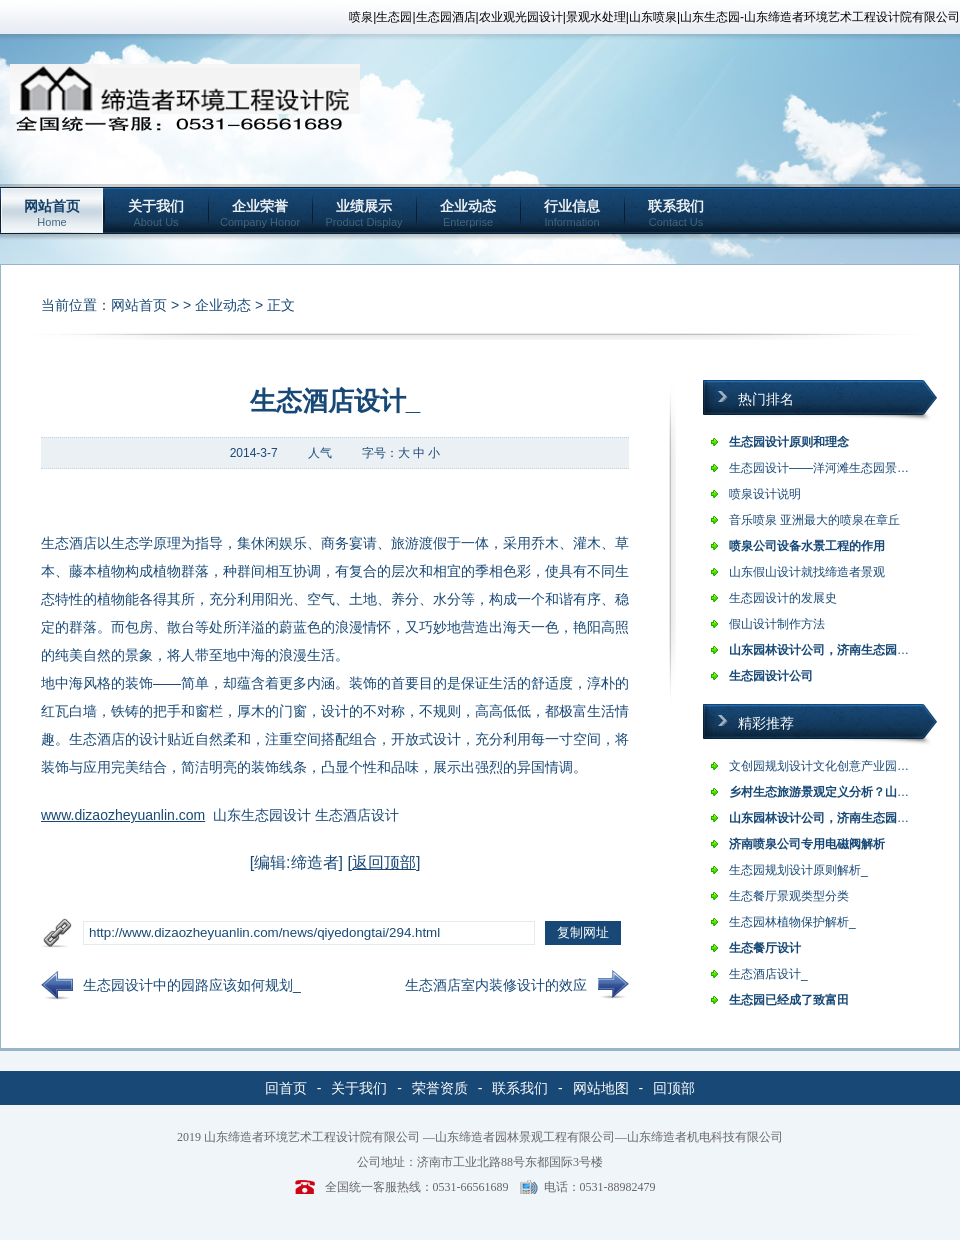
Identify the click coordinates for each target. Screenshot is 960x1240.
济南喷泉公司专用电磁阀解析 (807, 844)
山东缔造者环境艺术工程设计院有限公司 (312, 1137)
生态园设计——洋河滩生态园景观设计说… (843, 468)
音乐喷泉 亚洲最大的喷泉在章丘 (814, 520)
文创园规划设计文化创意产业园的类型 (831, 766)
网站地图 (601, 1088)
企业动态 (468, 213)
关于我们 (156, 213)
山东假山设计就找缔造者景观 (807, 572)
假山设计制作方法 (777, 624)
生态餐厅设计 (765, 948)
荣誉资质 (440, 1088)
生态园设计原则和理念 (789, 442)
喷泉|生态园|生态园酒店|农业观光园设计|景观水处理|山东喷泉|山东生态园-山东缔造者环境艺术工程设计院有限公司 (654, 17)
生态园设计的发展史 (783, 598)
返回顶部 (384, 862)
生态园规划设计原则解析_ (798, 870)
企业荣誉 (260, 213)
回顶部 (674, 1088)
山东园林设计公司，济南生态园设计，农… (843, 650)
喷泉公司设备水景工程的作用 (807, 546)
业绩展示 (364, 213)
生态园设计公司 (771, 676)
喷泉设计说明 (765, 494)
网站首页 (52, 213)
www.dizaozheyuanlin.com (123, 815)
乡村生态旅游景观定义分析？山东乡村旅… (843, 792)
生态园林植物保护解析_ (792, 922)
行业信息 (572, 213)
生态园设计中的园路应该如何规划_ (192, 985)
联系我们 (676, 213)
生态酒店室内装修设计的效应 (496, 985)
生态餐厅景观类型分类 (789, 896)
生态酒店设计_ (768, 974)
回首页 (286, 1088)
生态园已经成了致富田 (789, 1000)
